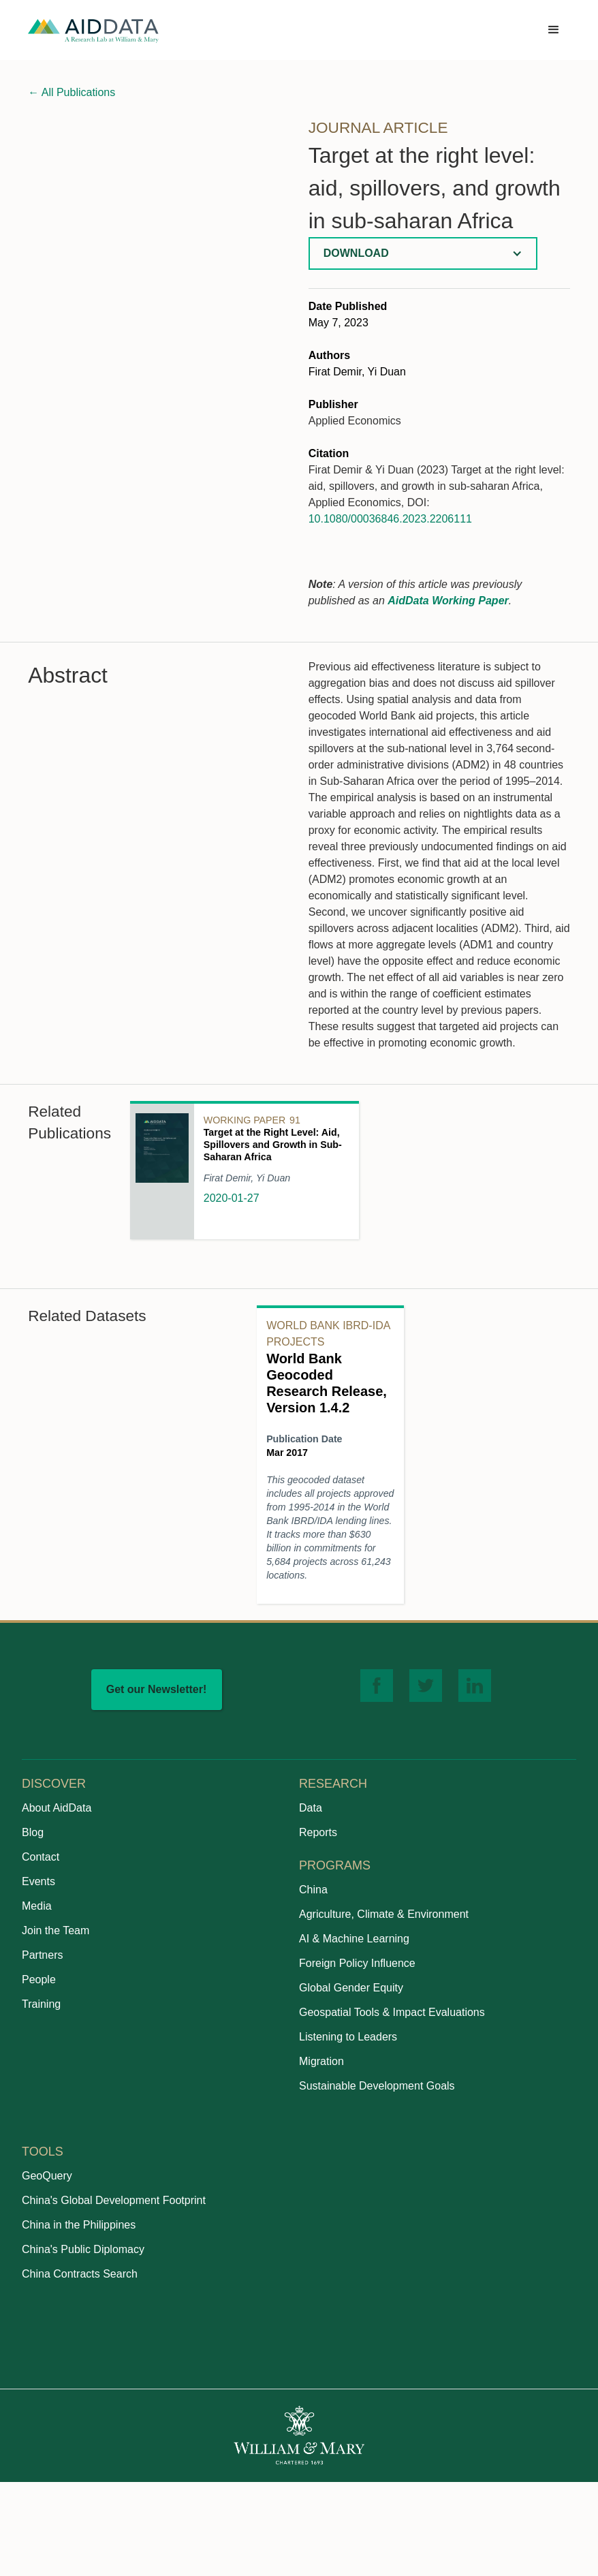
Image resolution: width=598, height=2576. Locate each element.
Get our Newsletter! (156, 1689)
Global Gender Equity (351, 1987)
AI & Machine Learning (354, 1938)
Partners (42, 1955)
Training (41, 2004)
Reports (318, 1832)
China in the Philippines (79, 2225)
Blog (33, 1832)
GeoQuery (47, 2176)
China (313, 1889)
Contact (40, 1857)
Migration (321, 2061)
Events (38, 1881)
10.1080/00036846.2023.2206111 (390, 519)
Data (310, 1808)
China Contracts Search (80, 2274)
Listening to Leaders (348, 2037)
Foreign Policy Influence (357, 1963)
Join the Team (55, 1930)
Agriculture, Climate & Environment (384, 1914)
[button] (553, 30)
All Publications (71, 92)
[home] (93, 30)
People (39, 1979)
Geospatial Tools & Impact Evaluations (392, 2012)
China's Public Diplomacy (83, 2249)
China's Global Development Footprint (114, 2200)
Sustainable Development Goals (377, 2086)
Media (37, 1906)
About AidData (56, 1808)
